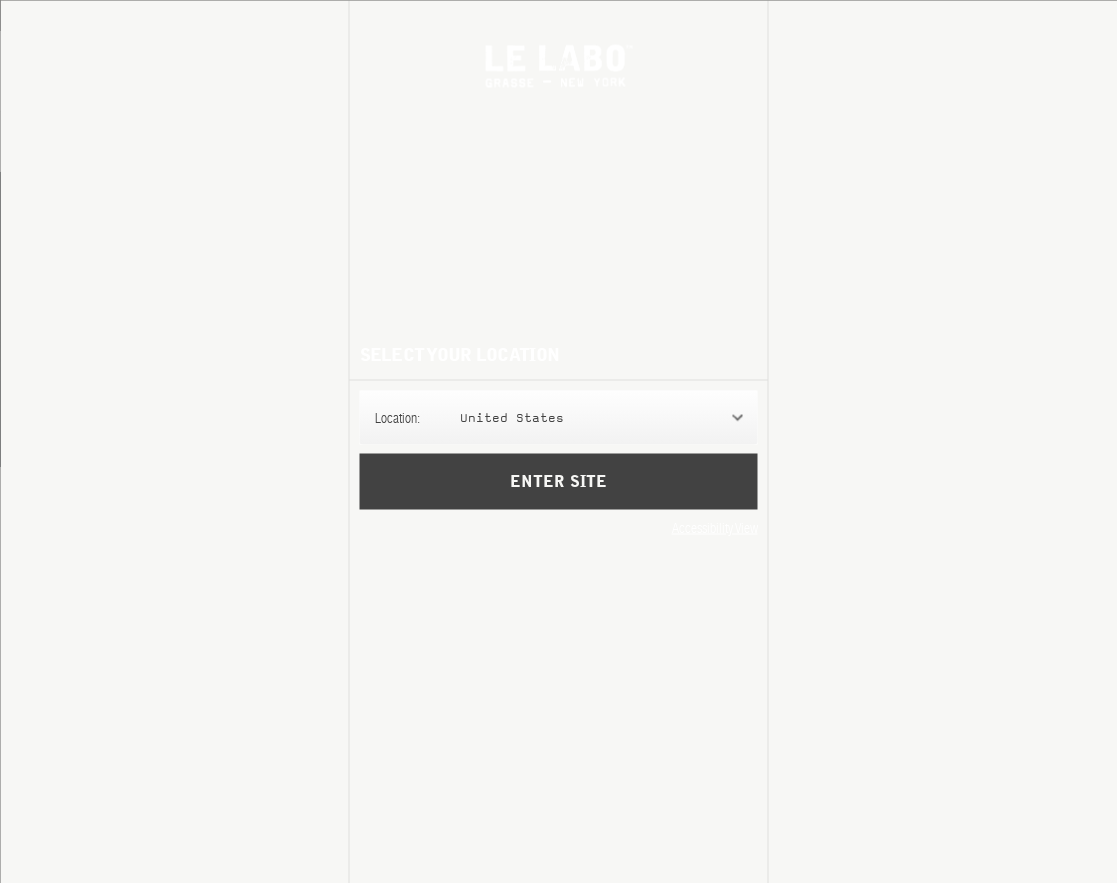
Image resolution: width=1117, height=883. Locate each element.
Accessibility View (715, 527)
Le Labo (558, 65)
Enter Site (558, 481)
